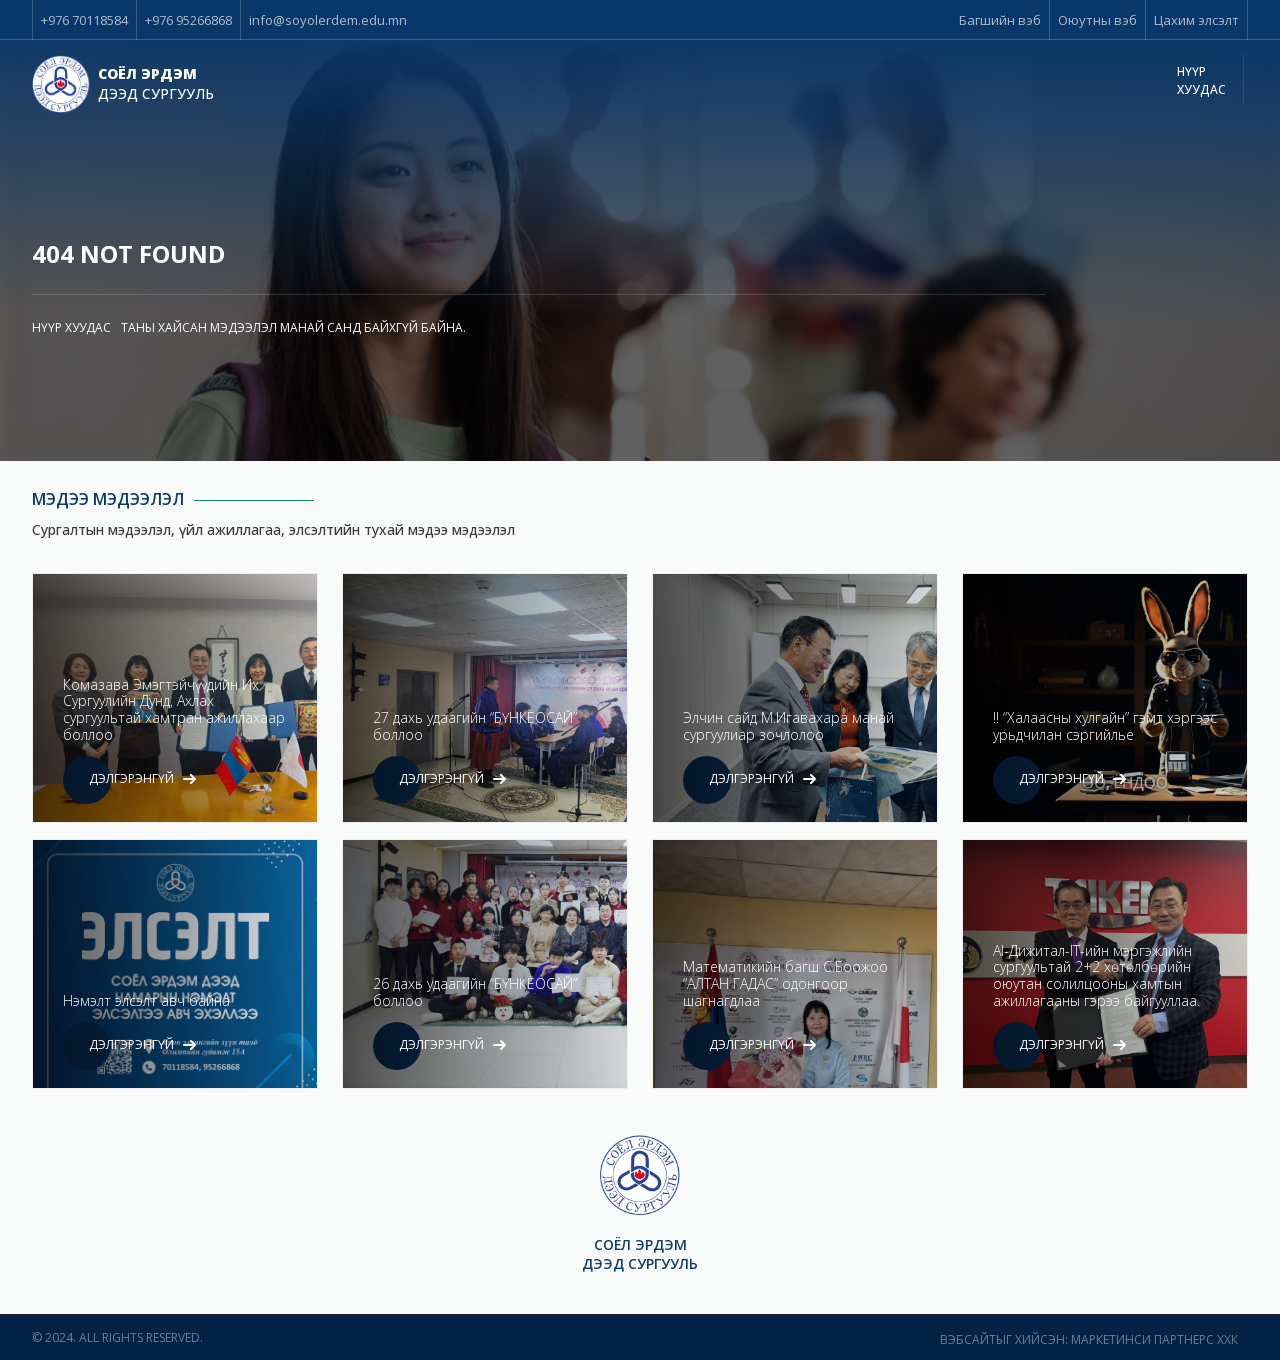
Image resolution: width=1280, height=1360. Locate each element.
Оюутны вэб (1097, 20)
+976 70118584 (84, 20)
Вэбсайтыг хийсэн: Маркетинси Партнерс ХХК (1089, 1339)
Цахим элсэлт (1196, 20)
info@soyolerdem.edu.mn (328, 20)
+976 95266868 (188, 20)
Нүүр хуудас (1201, 80)
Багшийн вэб (1000, 20)
